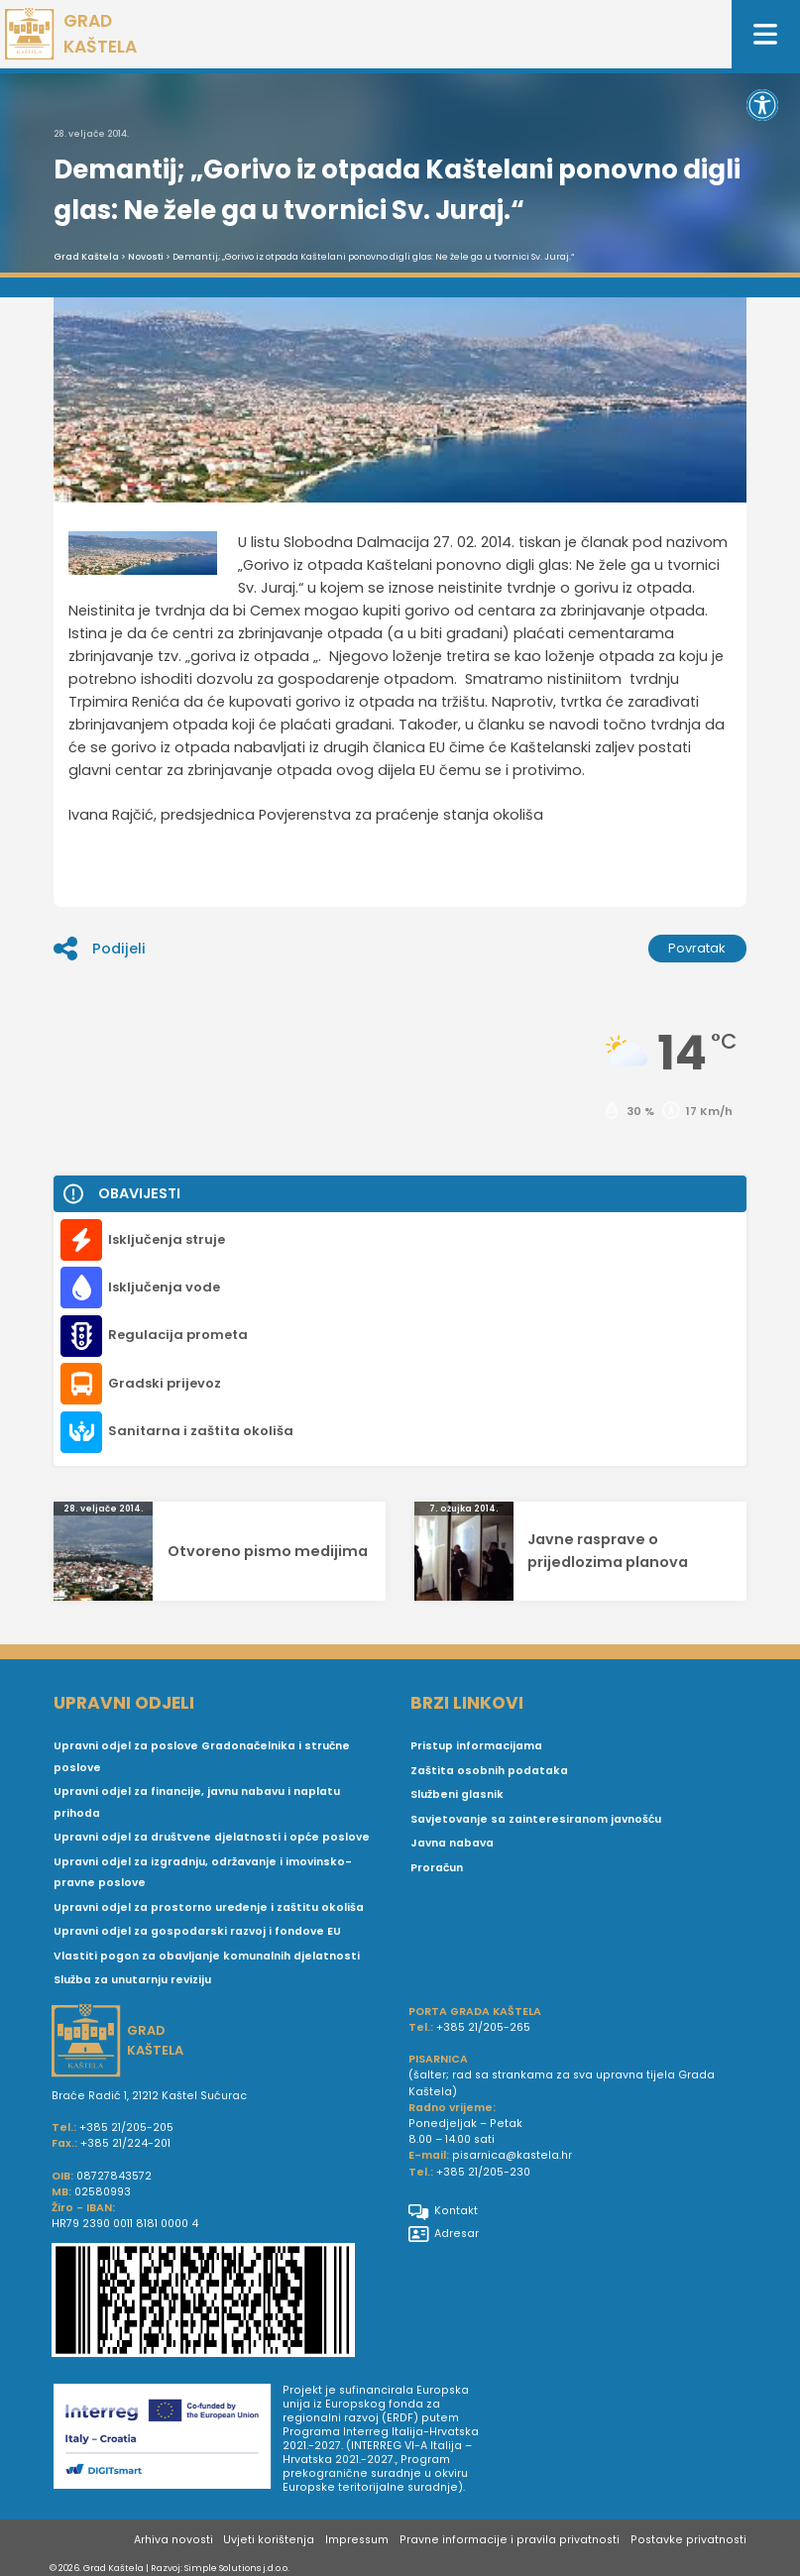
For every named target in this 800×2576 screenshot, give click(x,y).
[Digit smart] (168, 2439)
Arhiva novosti (173, 2539)
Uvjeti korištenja (268, 2539)
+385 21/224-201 (125, 2143)
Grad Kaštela (86, 257)
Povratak (697, 948)
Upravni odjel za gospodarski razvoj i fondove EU (197, 1931)
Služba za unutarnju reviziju (132, 1979)
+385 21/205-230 (483, 2172)
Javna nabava (452, 1843)
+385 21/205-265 (483, 2027)
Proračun (436, 1867)
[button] (762, 105)
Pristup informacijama (476, 1745)
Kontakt (443, 2211)
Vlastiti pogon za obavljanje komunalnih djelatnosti (207, 1956)
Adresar (443, 2234)
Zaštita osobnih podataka (489, 1770)
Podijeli (99, 948)
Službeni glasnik (457, 1794)
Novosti (146, 257)
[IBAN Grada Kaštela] (222, 2302)
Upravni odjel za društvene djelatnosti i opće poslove (212, 1837)
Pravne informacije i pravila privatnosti (510, 2539)
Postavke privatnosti (688, 2539)
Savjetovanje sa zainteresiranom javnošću (535, 1819)
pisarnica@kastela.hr (512, 2155)
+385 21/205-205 (126, 2127)
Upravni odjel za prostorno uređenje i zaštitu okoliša (209, 1907)
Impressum (357, 2539)
